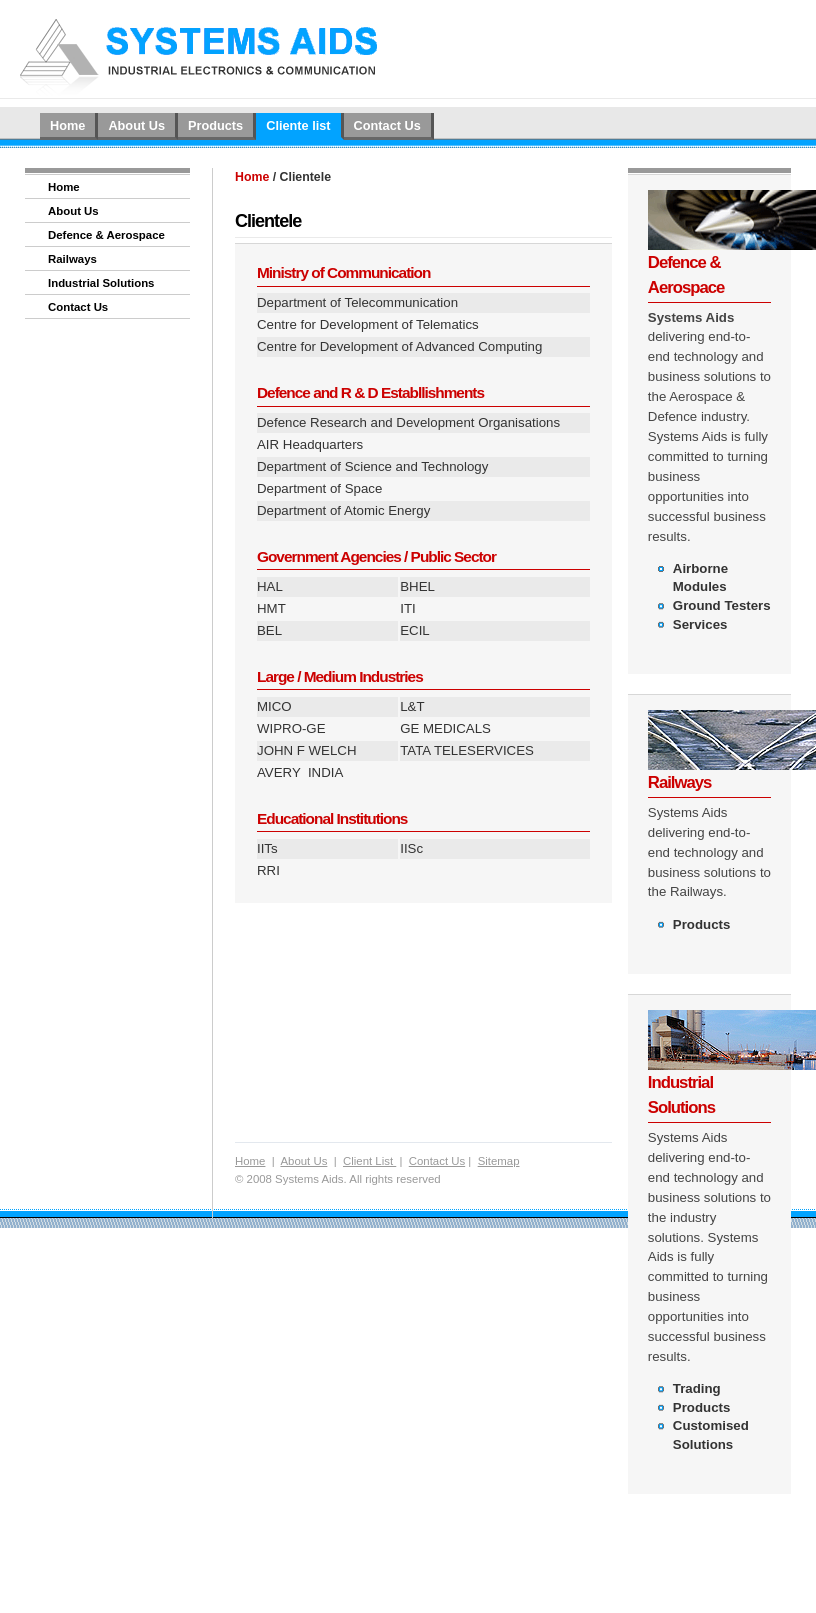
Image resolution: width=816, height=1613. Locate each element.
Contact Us (387, 125)
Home (67, 125)
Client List (369, 1161)
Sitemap (499, 1161)
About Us (136, 125)
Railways (72, 259)
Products (215, 125)
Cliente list (298, 125)
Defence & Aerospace (106, 235)
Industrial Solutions (101, 283)
